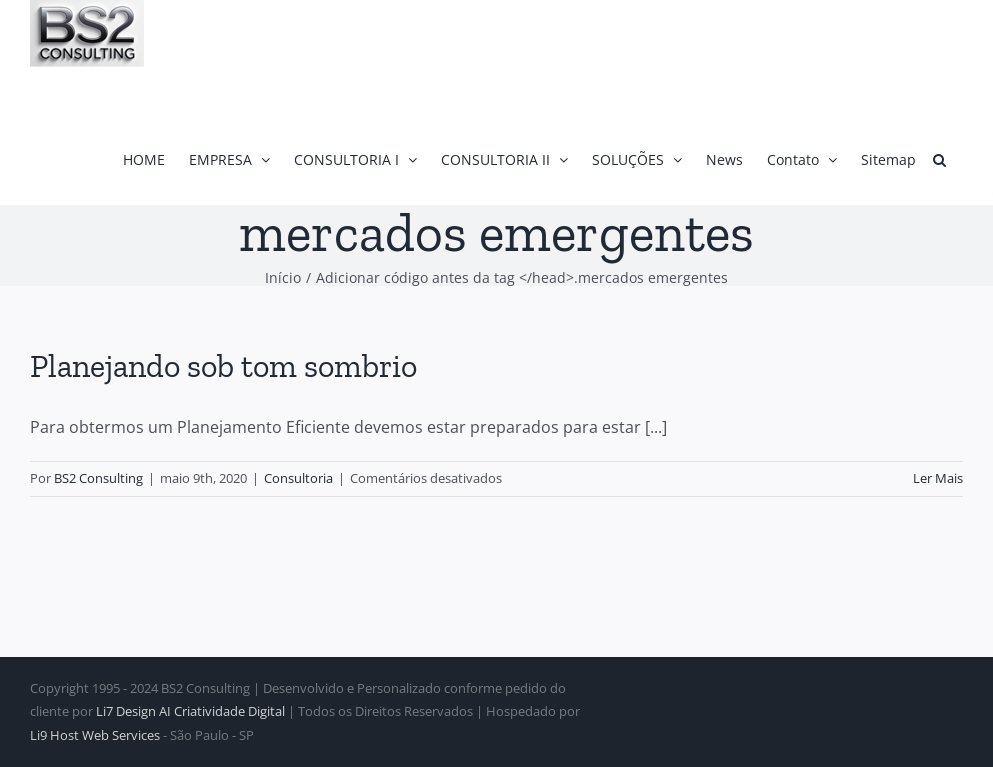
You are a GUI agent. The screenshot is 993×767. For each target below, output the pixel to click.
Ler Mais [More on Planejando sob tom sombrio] (938, 478)
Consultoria (298, 478)
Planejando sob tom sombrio (223, 366)
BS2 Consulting (98, 478)
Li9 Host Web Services (95, 735)
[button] (939, 159)
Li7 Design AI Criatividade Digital (190, 711)
